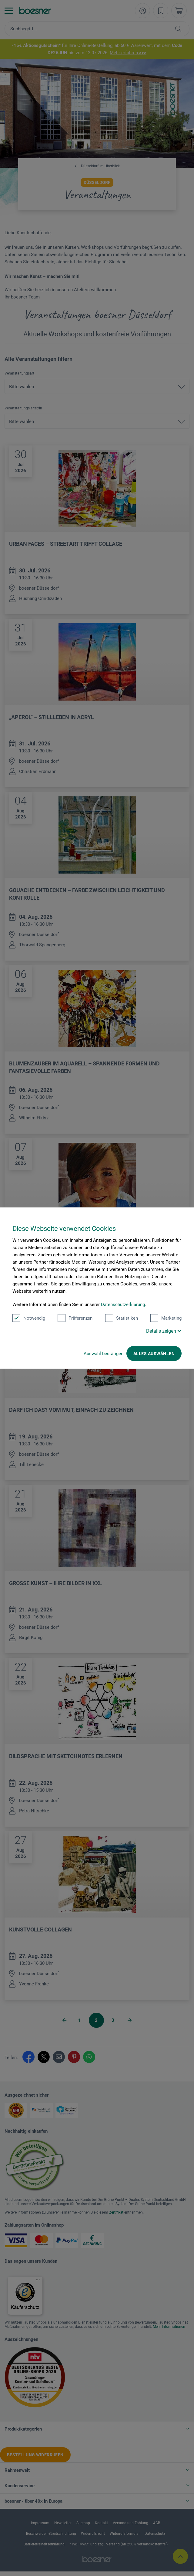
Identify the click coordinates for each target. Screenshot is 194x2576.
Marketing (166, 1318)
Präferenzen (75, 1318)
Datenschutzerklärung (123, 1304)
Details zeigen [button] (164, 1331)
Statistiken (121, 1318)
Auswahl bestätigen (103, 1353)
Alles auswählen (154, 1353)
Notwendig (28, 1318)
